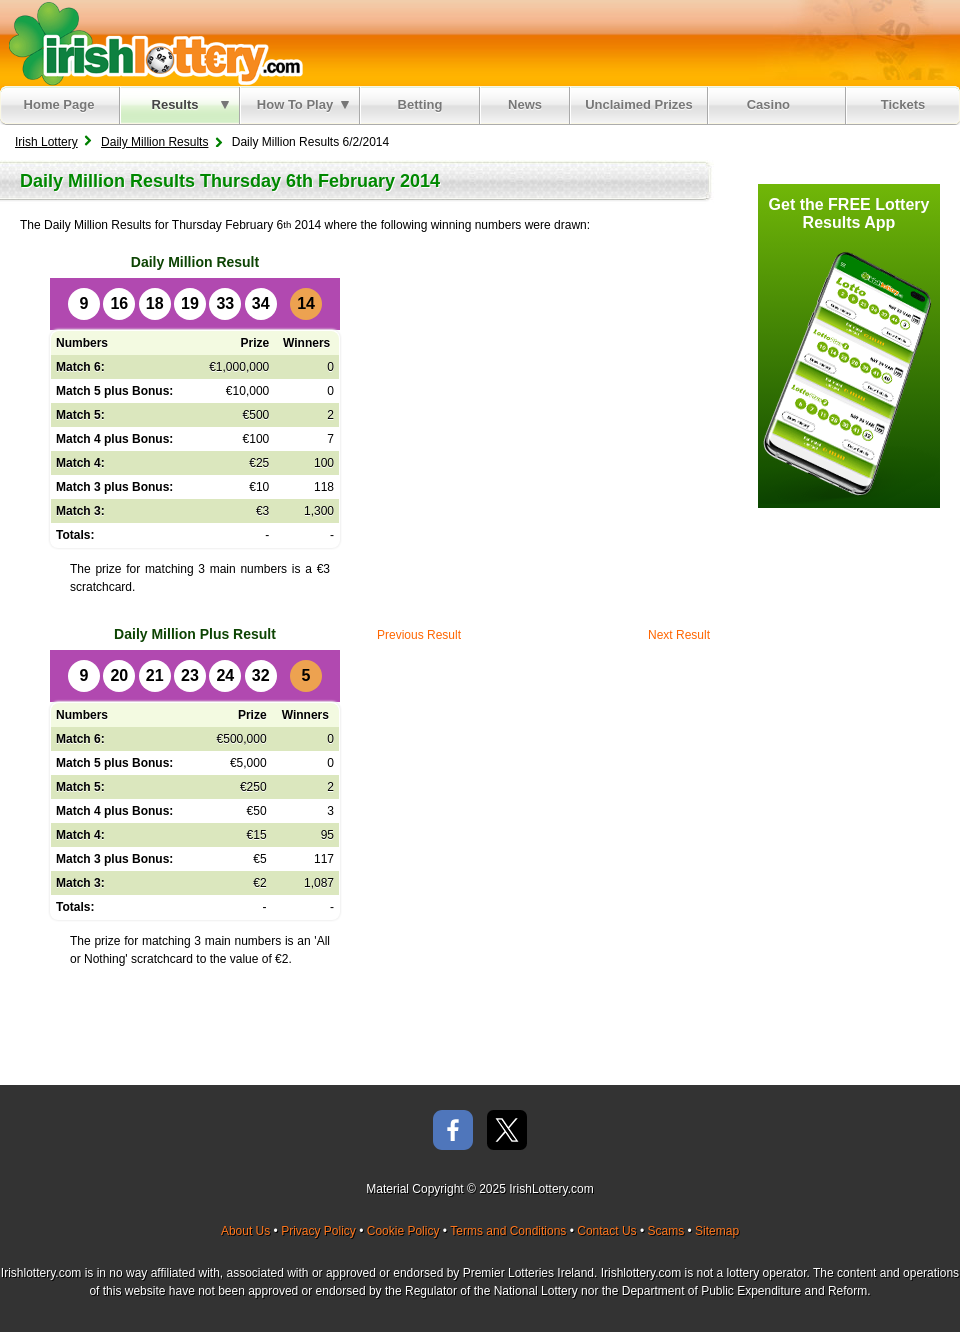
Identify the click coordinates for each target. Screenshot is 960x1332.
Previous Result (419, 635)
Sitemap (717, 1231)
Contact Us (606, 1231)
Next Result (679, 635)
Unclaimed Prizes (639, 104)
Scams (665, 1231)
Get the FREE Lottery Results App (849, 213)
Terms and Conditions (508, 1231)
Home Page (59, 104)
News (525, 104)
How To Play (303, 104)
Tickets (903, 104)
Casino (772, 104)
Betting (420, 104)
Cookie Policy (403, 1231)
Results (190, 104)
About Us (245, 1231)
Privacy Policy (318, 1231)
